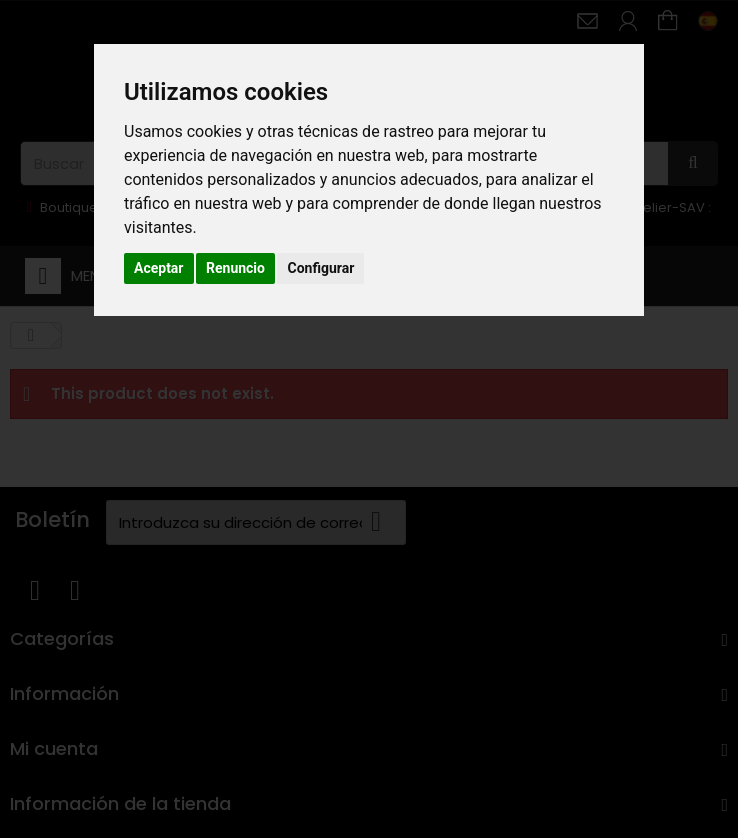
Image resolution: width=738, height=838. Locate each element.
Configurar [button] (320, 268)
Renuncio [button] (235, 268)
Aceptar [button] (159, 268)
